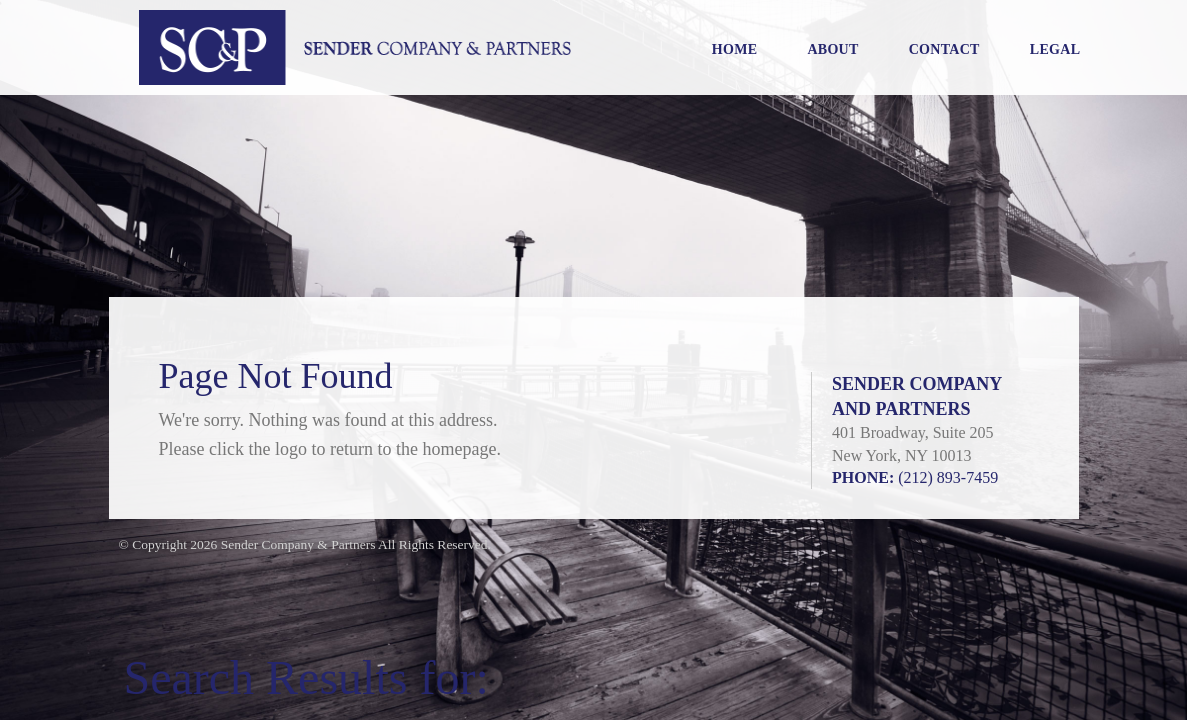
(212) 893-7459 (948, 477)
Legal (1055, 49)
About (832, 49)
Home (735, 49)
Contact (944, 49)
